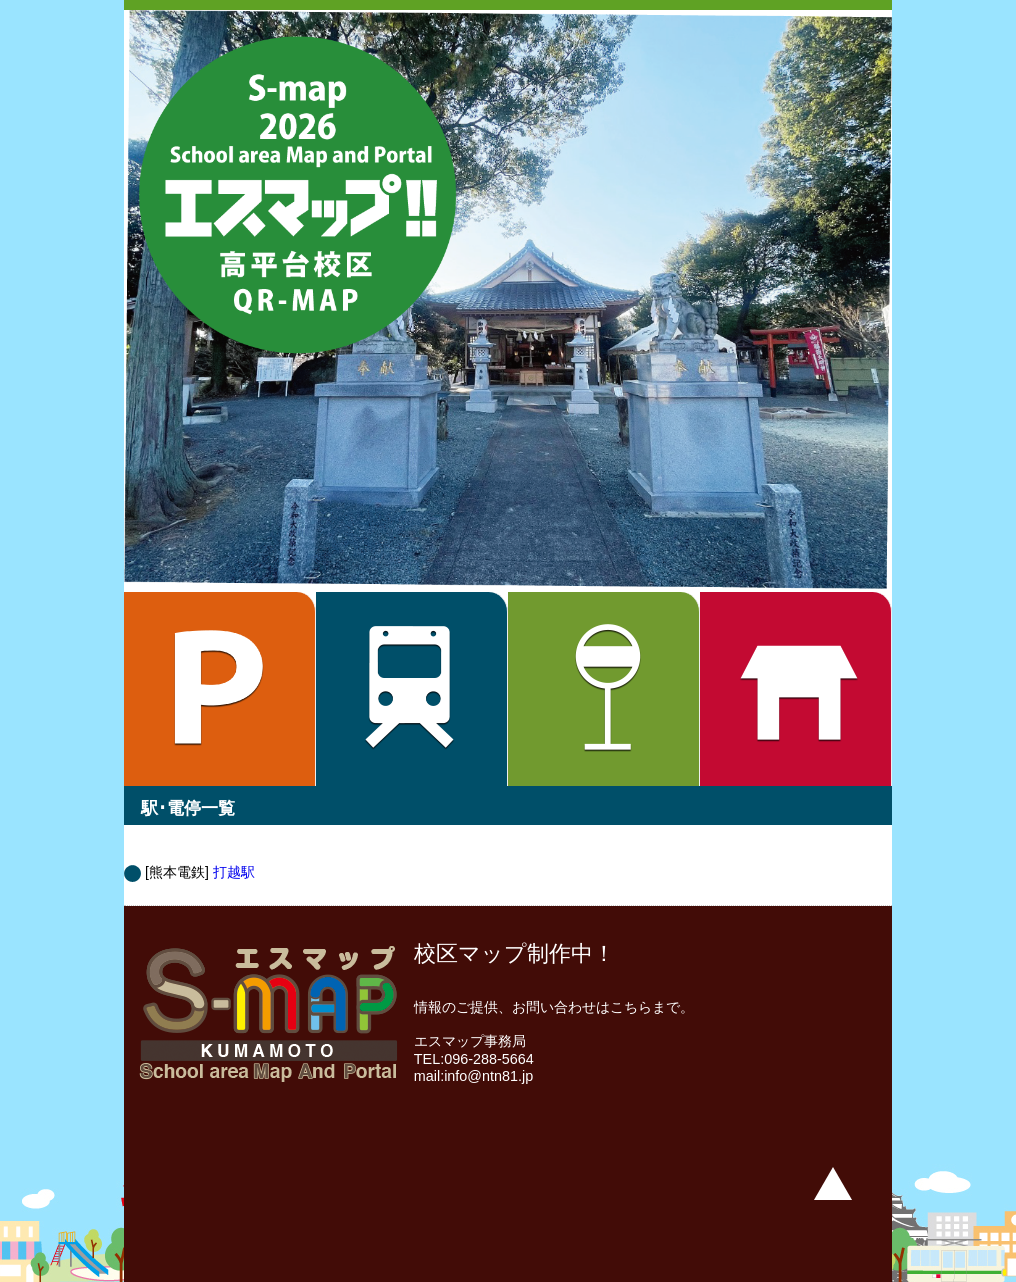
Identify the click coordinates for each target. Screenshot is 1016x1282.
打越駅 (234, 872)
